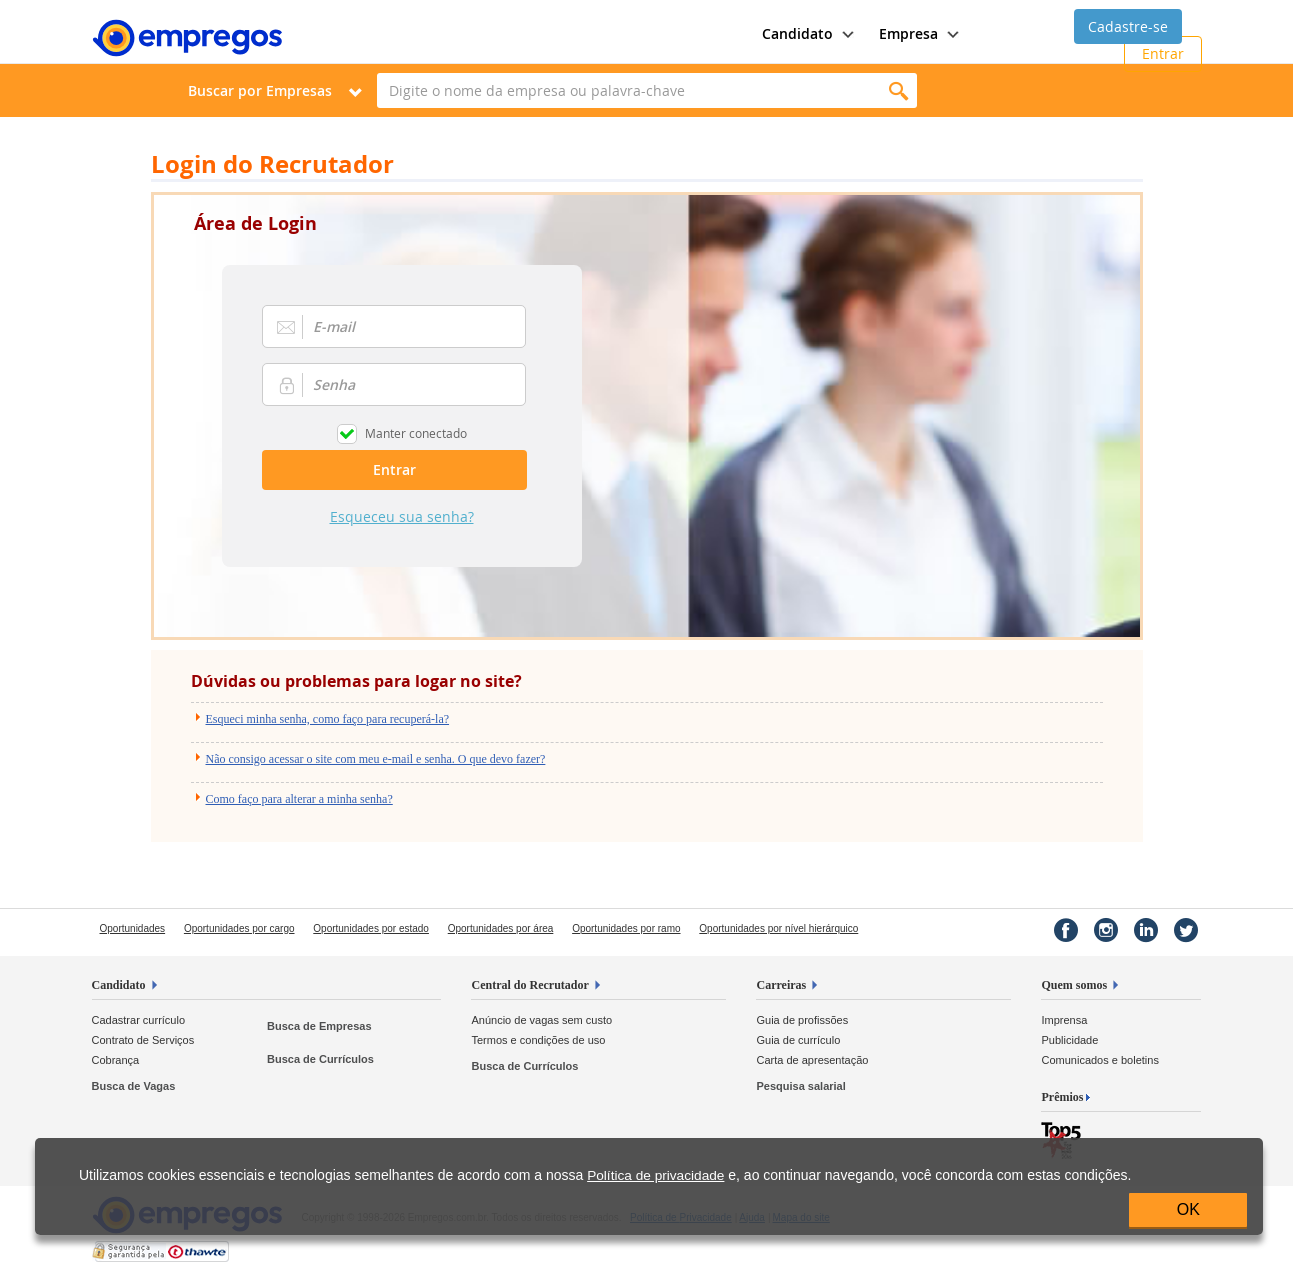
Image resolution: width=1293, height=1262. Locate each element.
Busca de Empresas (319, 1026)
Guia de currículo (798, 1040)
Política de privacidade (655, 1175)
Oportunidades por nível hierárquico (778, 928)
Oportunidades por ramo (626, 928)
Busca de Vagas (134, 1086)
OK (1188, 1209)
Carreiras (781, 985)
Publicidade (1069, 1040)
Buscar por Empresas (260, 90)
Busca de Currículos (320, 1059)
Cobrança (116, 1060)
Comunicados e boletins (1099, 1060)
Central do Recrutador (529, 985)
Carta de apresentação (812, 1060)
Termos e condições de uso (538, 1040)
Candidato (119, 985)
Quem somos (1074, 985)
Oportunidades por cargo (239, 928)
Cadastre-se (1128, 26)
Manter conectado (416, 433)
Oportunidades (133, 928)
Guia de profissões (802, 1020)
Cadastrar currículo (139, 1020)
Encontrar (899, 90)
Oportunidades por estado (371, 928)
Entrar (1163, 53)
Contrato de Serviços (143, 1040)
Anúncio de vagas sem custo (541, 1020)
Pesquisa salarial (800, 1086)
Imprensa (1064, 1020)
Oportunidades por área (501, 928)
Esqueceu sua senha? (402, 516)
